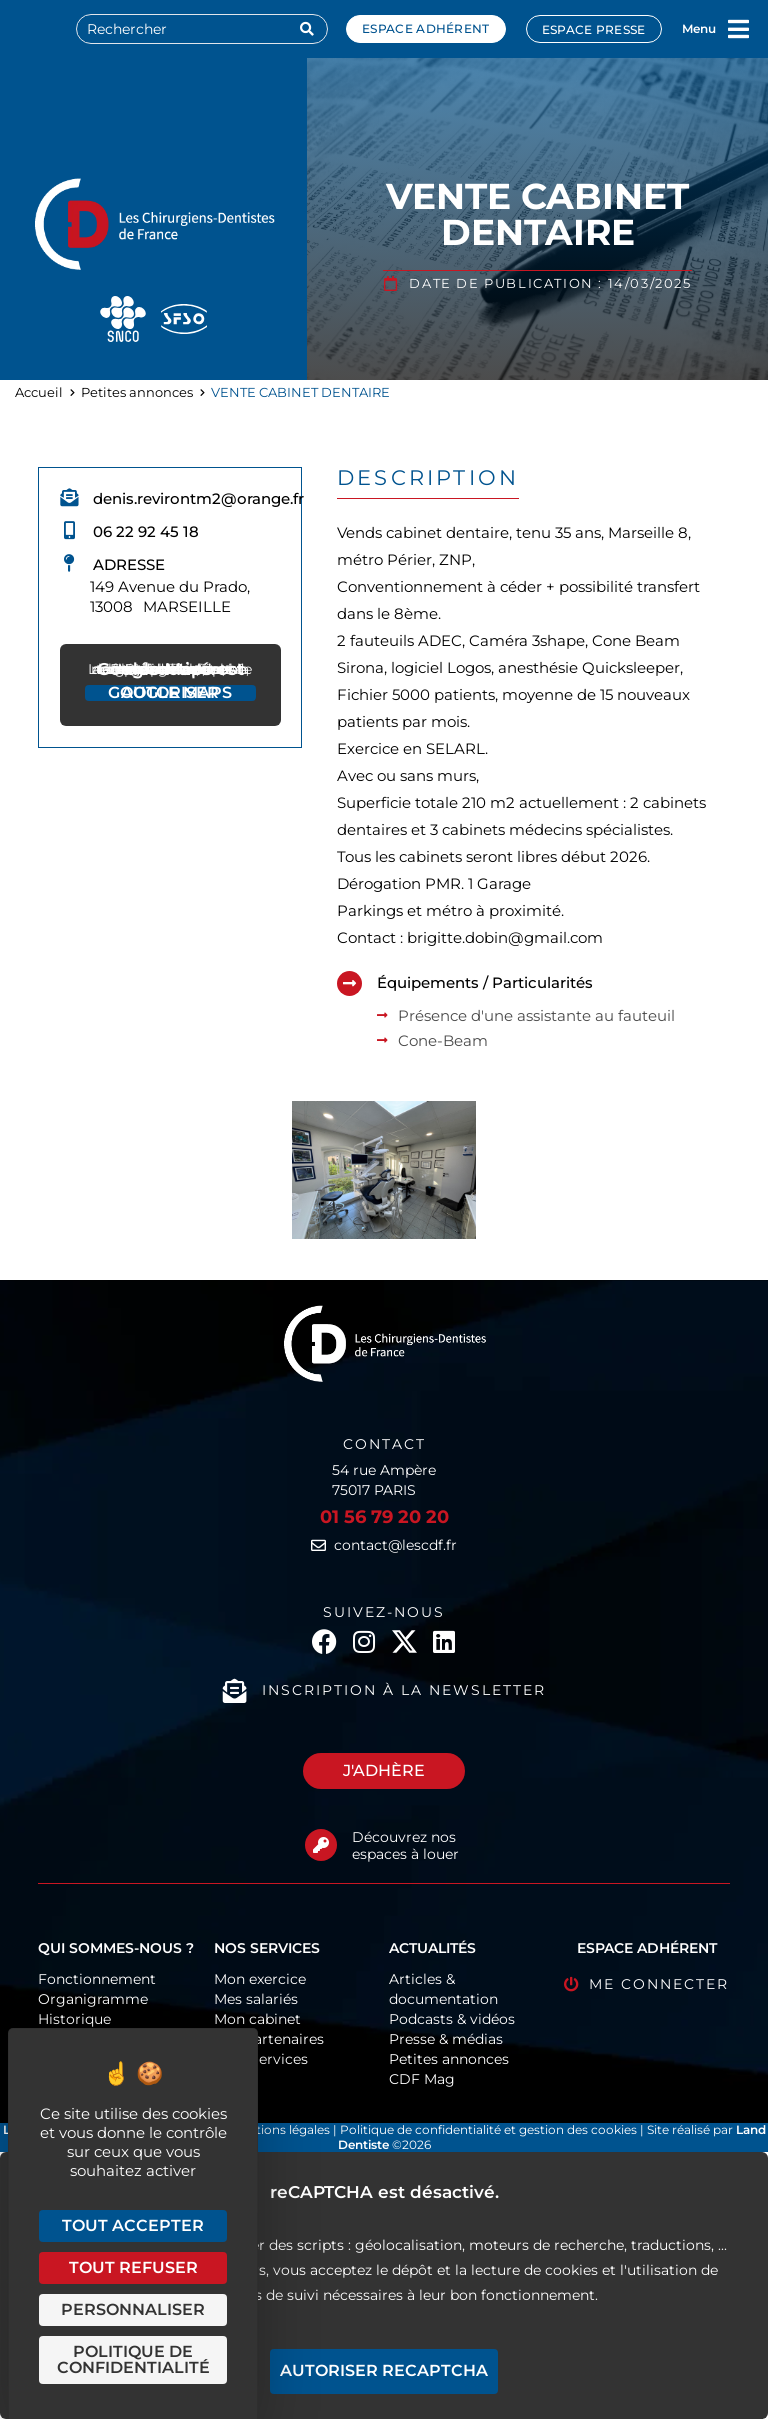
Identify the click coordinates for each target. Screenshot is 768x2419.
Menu (699, 28)
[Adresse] (69, 563)
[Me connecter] (571, 1984)
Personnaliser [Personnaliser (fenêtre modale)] (133, 2309)
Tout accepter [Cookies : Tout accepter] (133, 2225)
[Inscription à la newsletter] (235, 1691)
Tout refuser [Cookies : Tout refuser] (133, 2267)
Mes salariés (256, 1999)
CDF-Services (261, 2059)
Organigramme (93, 1999)
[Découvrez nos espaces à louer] (321, 1845)
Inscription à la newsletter (404, 1690)
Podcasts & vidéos (452, 2019)
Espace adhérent (426, 28)
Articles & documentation (443, 1989)
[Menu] (739, 29)
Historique (74, 2019)
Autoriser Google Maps (170, 693)
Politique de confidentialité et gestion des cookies (488, 2129)
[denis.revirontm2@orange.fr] (69, 497)
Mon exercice (260, 1979)
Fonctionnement (97, 1979)
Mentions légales (281, 2129)
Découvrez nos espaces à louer (405, 1845)
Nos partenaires (269, 2039)
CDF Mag (422, 2079)
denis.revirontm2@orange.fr (198, 498)
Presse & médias (446, 2039)
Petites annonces (137, 392)
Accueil (39, 392)
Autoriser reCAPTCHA (384, 2370)
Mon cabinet (257, 2019)
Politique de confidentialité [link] (133, 2359)
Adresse (129, 564)
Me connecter (659, 1984)
